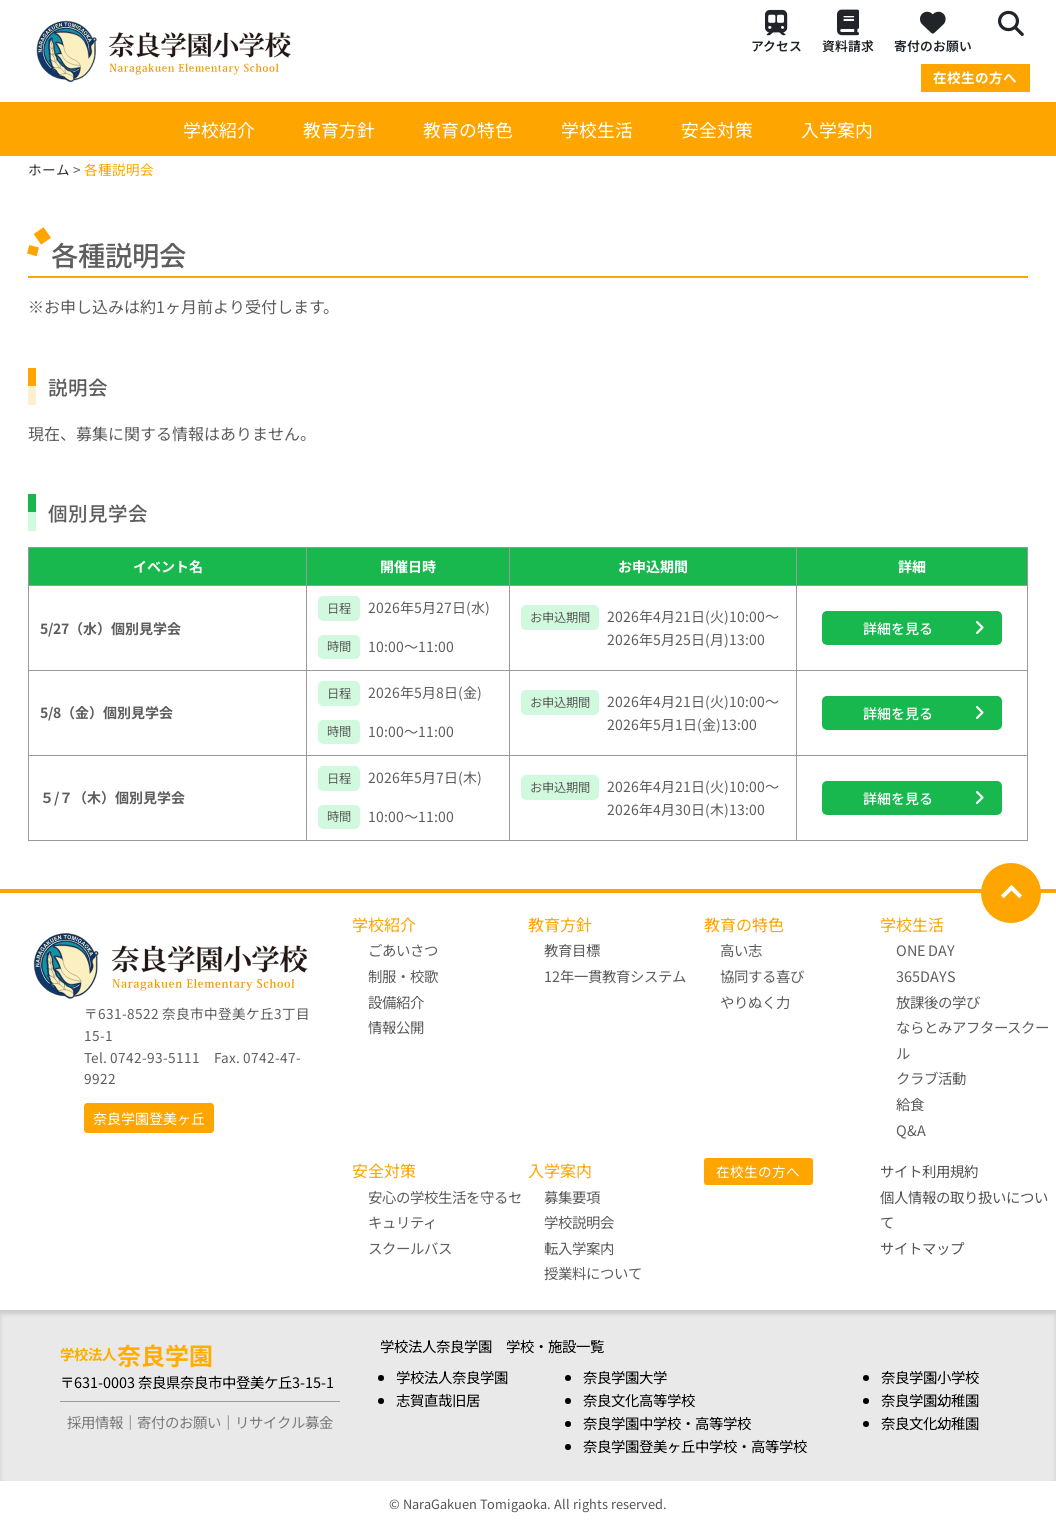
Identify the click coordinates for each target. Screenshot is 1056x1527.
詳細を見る (898, 628)
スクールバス (410, 1247)
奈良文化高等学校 (639, 1399)
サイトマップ (922, 1247)
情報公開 (396, 1026)
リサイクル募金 (284, 1421)
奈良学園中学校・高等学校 (667, 1422)
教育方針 (339, 129)
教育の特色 (468, 129)
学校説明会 (579, 1221)
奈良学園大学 (625, 1376)
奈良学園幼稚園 (930, 1399)
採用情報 (95, 1421)
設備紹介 (396, 1001)
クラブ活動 (931, 1077)
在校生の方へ (975, 77)
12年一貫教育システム (615, 975)
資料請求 (848, 32)
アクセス (776, 32)
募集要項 (572, 1196)
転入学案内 (579, 1247)
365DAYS (926, 975)
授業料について (593, 1272)
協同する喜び (762, 975)
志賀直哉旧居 (438, 1399)
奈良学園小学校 (930, 1376)
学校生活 (597, 129)
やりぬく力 (755, 1001)
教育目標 (572, 949)
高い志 (741, 949)
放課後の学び (972, 1027)
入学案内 (837, 129)
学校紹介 (219, 129)
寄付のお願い (933, 32)
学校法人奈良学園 (452, 1376)
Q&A (911, 1129)
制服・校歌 (403, 975)
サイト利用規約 (929, 1170)
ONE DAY (925, 949)
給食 (910, 1103)
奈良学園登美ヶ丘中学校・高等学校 (695, 1445)
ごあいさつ (403, 949)
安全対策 (717, 129)
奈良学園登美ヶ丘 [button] (149, 1118)
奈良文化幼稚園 (930, 1422)
